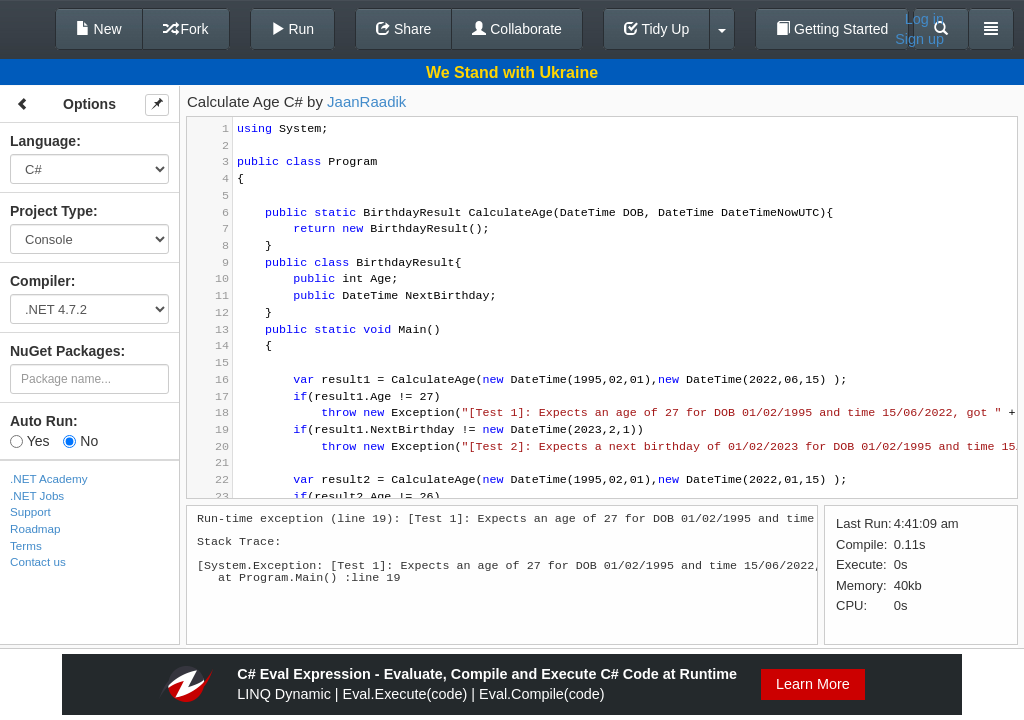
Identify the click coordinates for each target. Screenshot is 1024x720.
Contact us (38, 561)
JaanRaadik (366, 101)
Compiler (40, 281)
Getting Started (832, 29)
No (80, 441)
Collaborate (517, 29)
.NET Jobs (37, 495)
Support (30, 511)
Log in (924, 19)
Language (43, 141)
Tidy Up (656, 29)
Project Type (51, 211)
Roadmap (35, 528)
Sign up (919, 39)
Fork (186, 29)
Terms (26, 545)
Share (403, 29)
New (99, 29)
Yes (29, 441)
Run (293, 29)
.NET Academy (49, 478)
